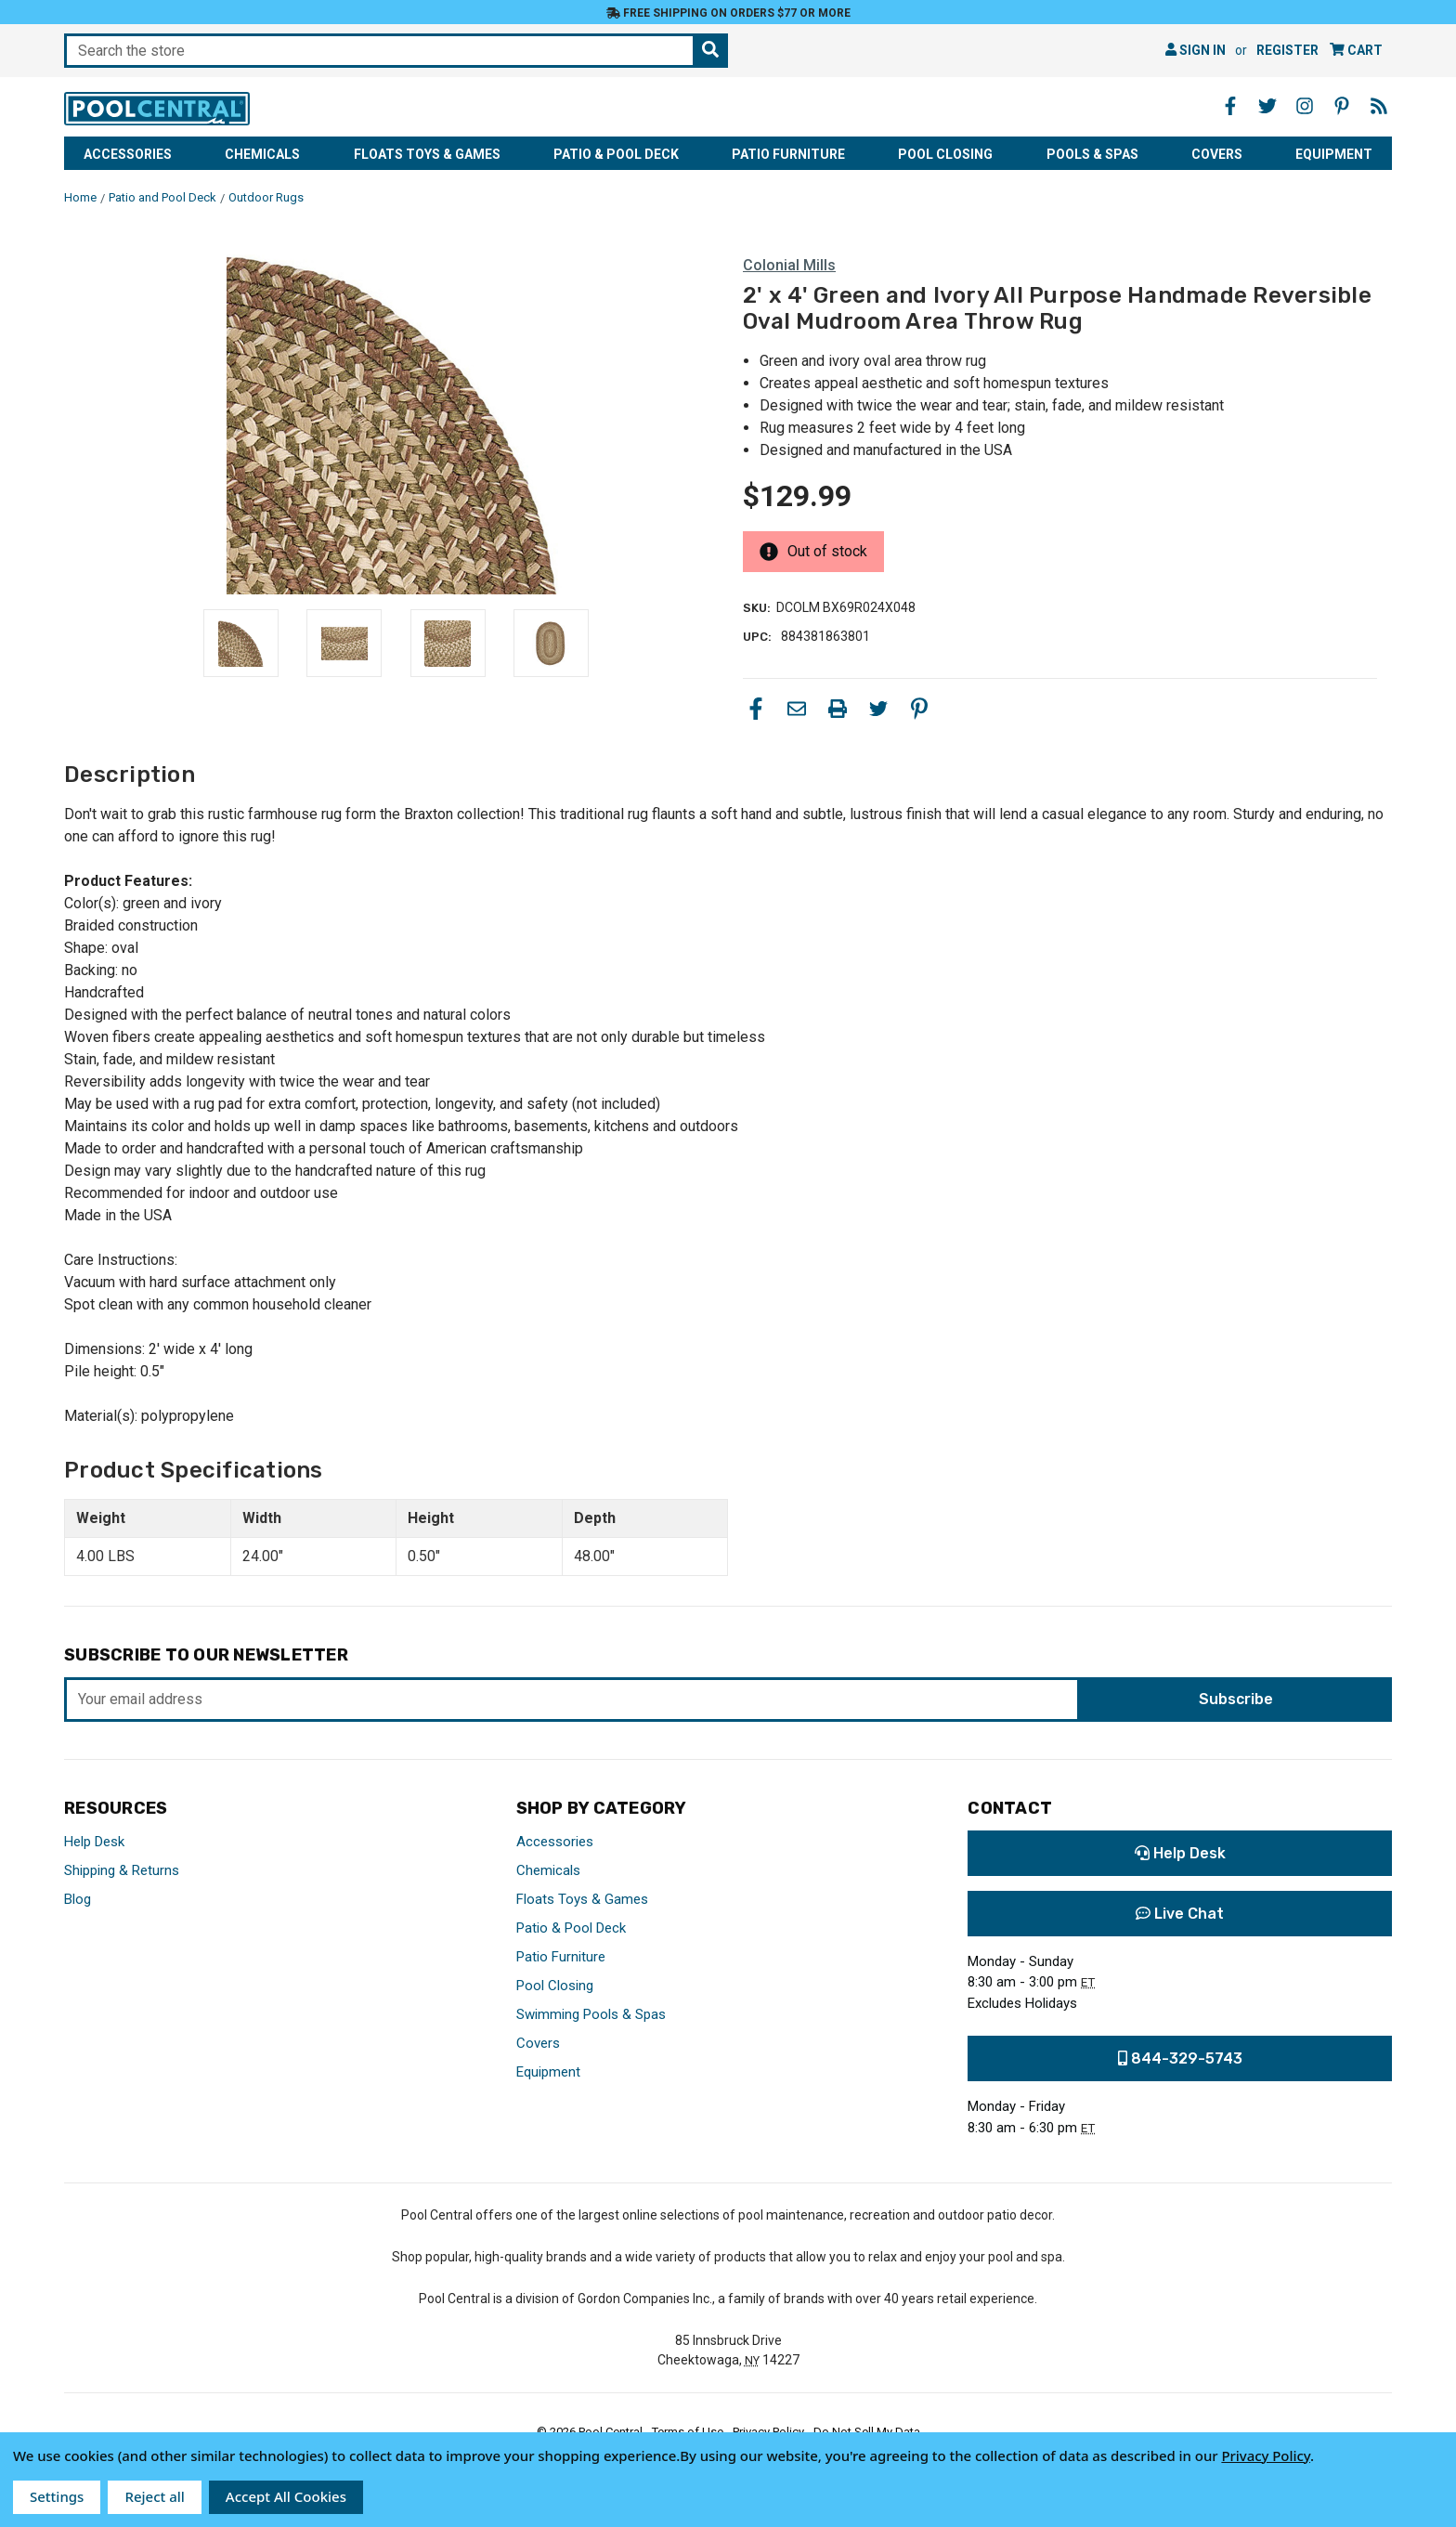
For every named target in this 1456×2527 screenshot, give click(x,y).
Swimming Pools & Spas (591, 2014)
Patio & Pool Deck (616, 154)
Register (1287, 50)
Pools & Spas (1092, 154)
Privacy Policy (1265, 2455)
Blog (77, 1899)
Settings (57, 2496)
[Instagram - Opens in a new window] (1305, 106)
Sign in (1195, 50)
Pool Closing (945, 154)
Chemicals (262, 154)
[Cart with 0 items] (1356, 51)
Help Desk (94, 1841)
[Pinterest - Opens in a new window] (1342, 106)
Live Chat (1180, 1913)
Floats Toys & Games (427, 154)
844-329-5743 (1180, 2058)
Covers (1216, 154)
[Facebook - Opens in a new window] (1230, 106)
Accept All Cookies (286, 2496)
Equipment (1333, 154)
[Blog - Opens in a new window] (1379, 106)
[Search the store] (710, 50)
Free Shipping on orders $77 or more (728, 13)
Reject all (154, 2496)
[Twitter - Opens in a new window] (1267, 106)
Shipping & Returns (121, 1870)
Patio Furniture (788, 154)
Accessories (128, 154)
